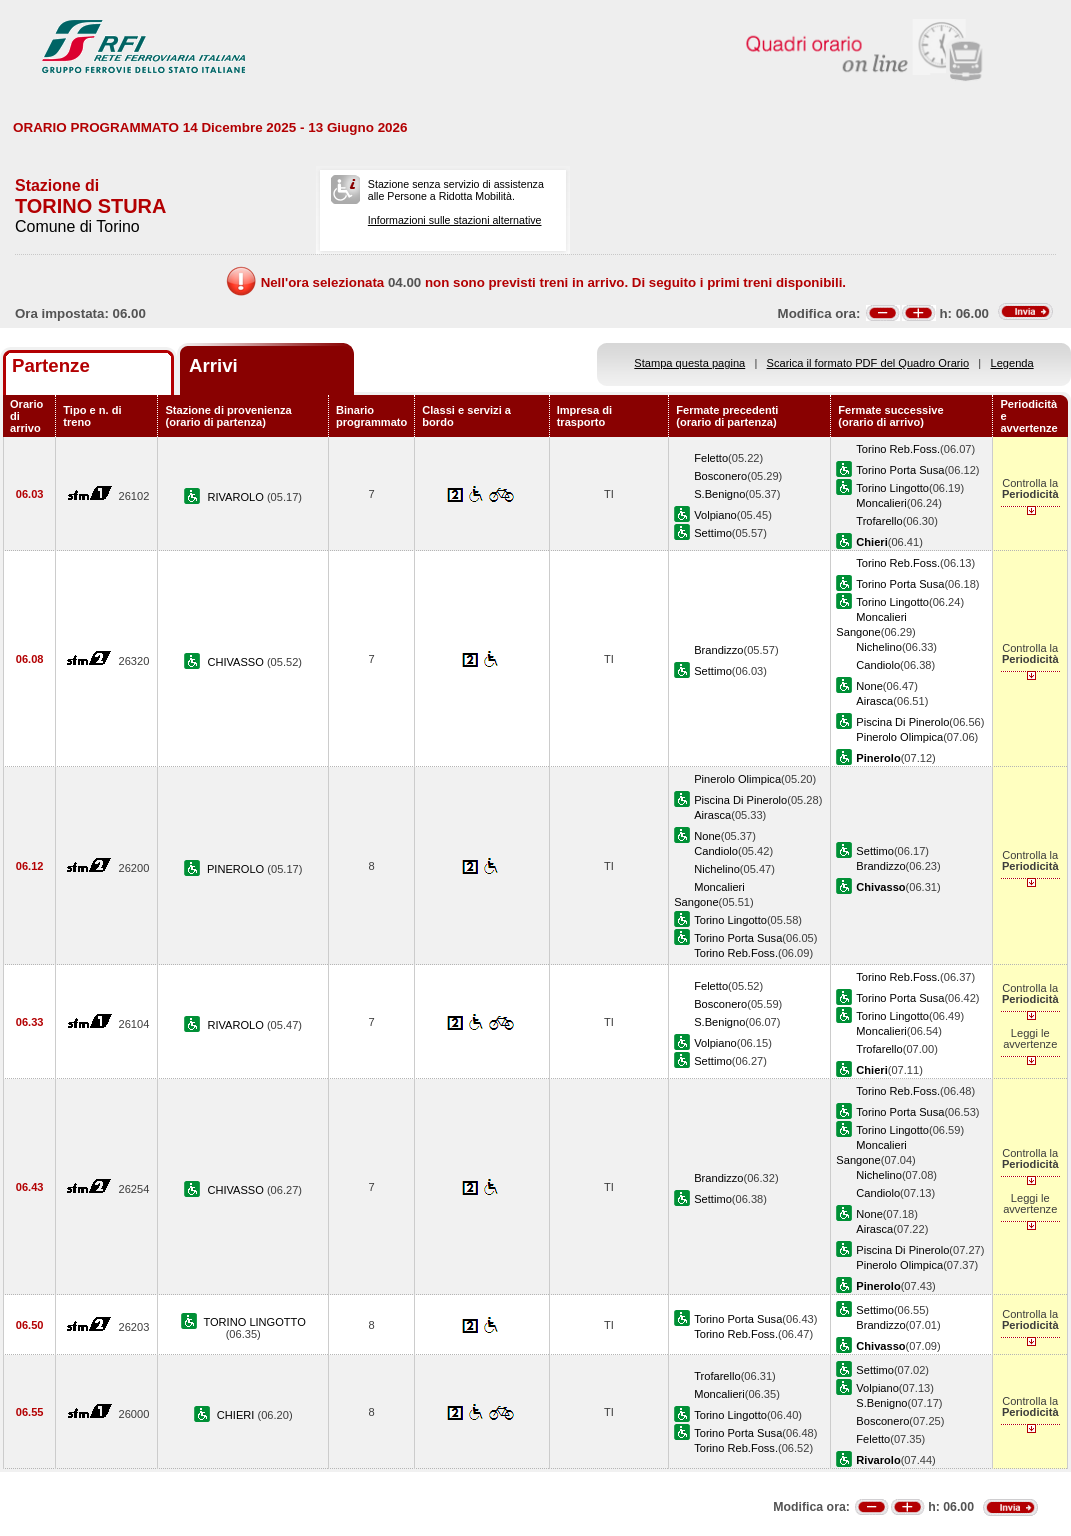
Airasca (874, 701)
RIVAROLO (237, 497)
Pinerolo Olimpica (899, 737)
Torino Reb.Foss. (898, 449)
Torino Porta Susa (900, 470)
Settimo (713, 533)
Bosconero (720, 476)
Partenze (51, 365)
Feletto (711, 458)
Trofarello (879, 521)
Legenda (1012, 363)
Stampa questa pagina (689, 363)
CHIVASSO (237, 662)
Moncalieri (881, 503)
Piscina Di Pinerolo (902, 722)
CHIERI (237, 1415)
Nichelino (879, 647)
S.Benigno (719, 494)
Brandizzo (718, 650)
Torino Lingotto (892, 488)
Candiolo (878, 665)
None (869, 686)
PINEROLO (237, 869)
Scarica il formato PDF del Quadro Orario (868, 363)
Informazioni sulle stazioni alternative (455, 220)
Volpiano (715, 515)
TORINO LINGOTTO (254, 1322)
